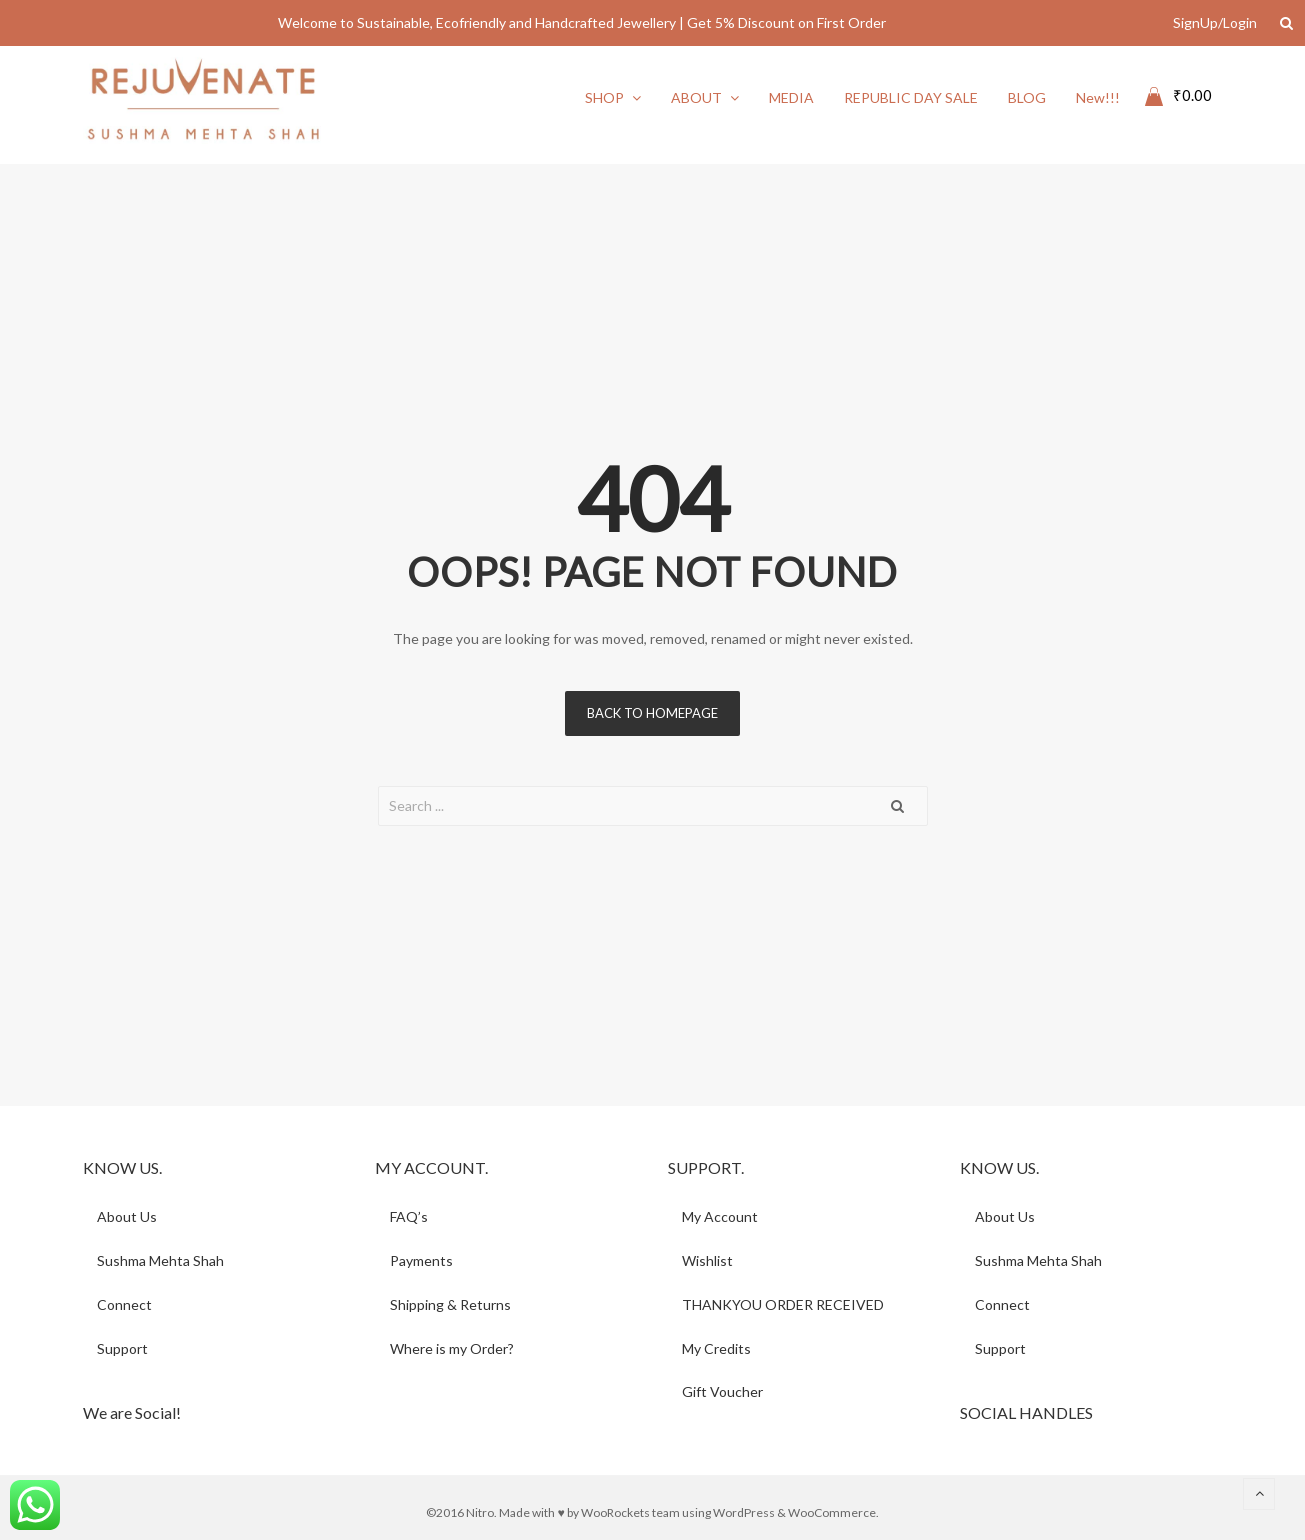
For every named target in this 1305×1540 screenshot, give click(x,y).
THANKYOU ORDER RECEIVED (784, 1304)
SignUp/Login (1215, 22)
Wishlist (708, 1260)
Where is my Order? (452, 1348)
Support (123, 1348)
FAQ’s (409, 1216)
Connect (125, 1304)
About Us (128, 1216)
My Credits (717, 1348)
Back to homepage (652, 713)
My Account (721, 1216)
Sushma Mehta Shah (161, 1260)
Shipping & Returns (450, 1304)
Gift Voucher (723, 1392)
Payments (421, 1260)
